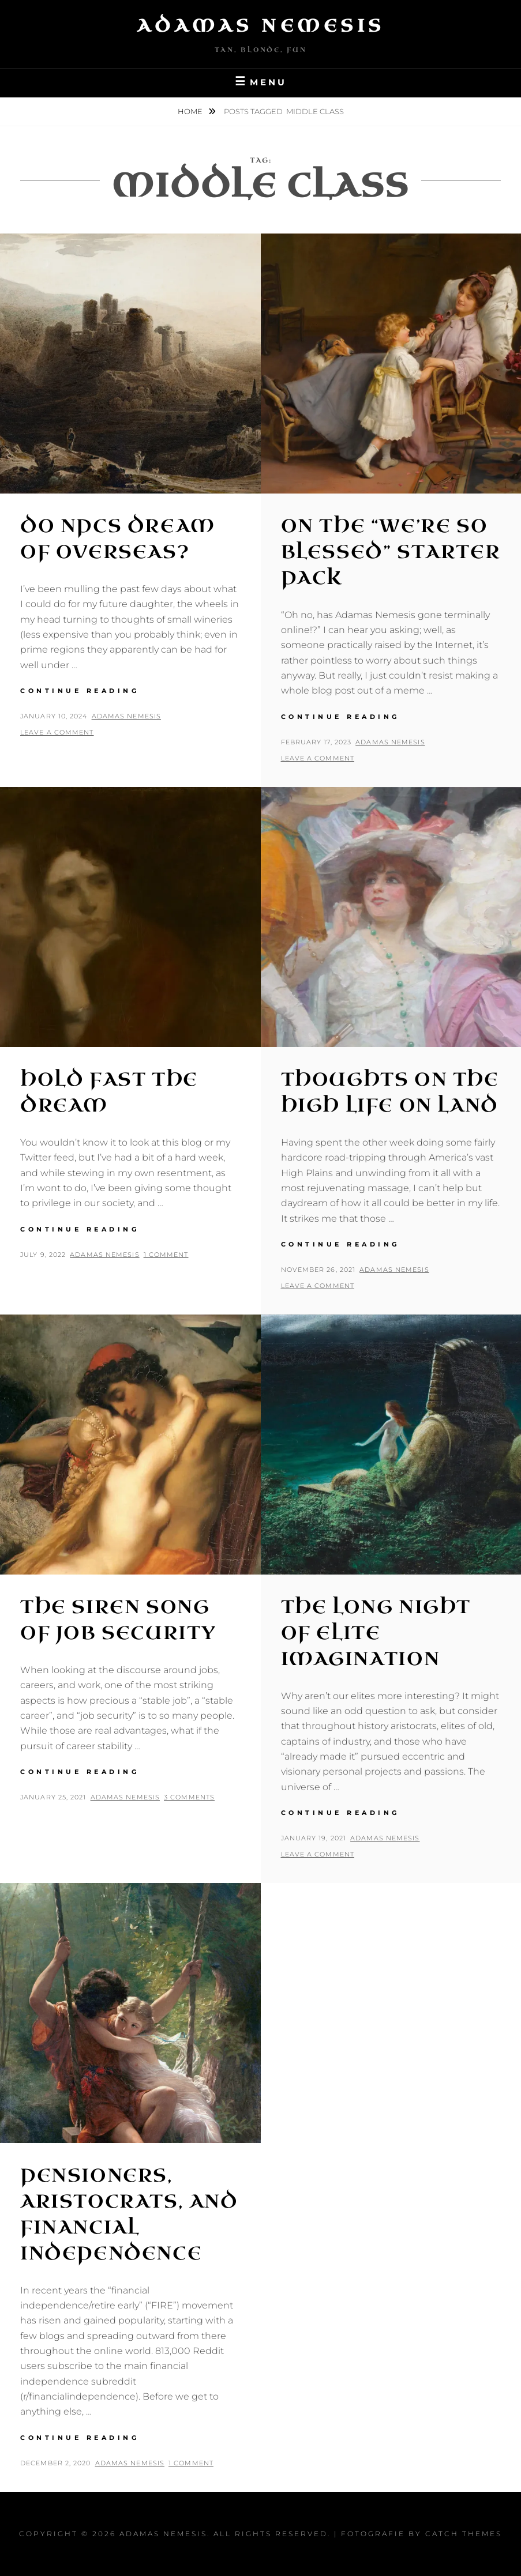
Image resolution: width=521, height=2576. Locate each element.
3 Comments (189, 1797)
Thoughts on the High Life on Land (390, 1092)
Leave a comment (57, 732)
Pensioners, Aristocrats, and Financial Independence (129, 2214)
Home (191, 111)
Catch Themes (463, 2533)
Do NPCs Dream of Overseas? (117, 539)
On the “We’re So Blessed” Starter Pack (391, 552)
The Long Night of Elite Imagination (376, 1633)
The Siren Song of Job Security (118, 1620)
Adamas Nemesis (261, 25)
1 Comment (166, 1255)
